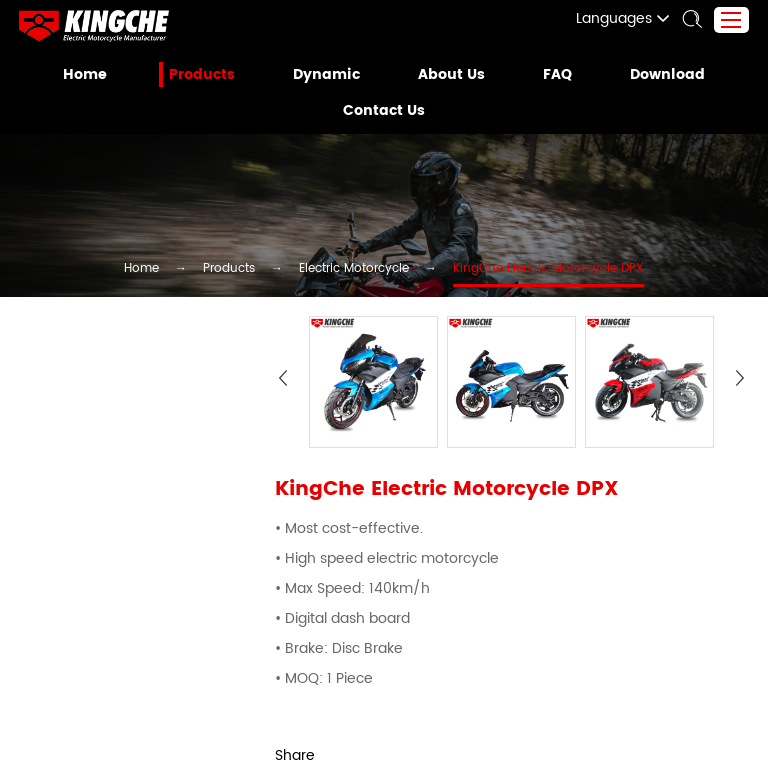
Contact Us (383, 111)
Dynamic (328, 75)
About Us (448, 75)
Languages (634, 18)
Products (208, 75)
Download (658, 75)
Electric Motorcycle (353, 270)
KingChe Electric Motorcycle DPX (521, 270)
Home (95, 75)
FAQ (552, 75)
